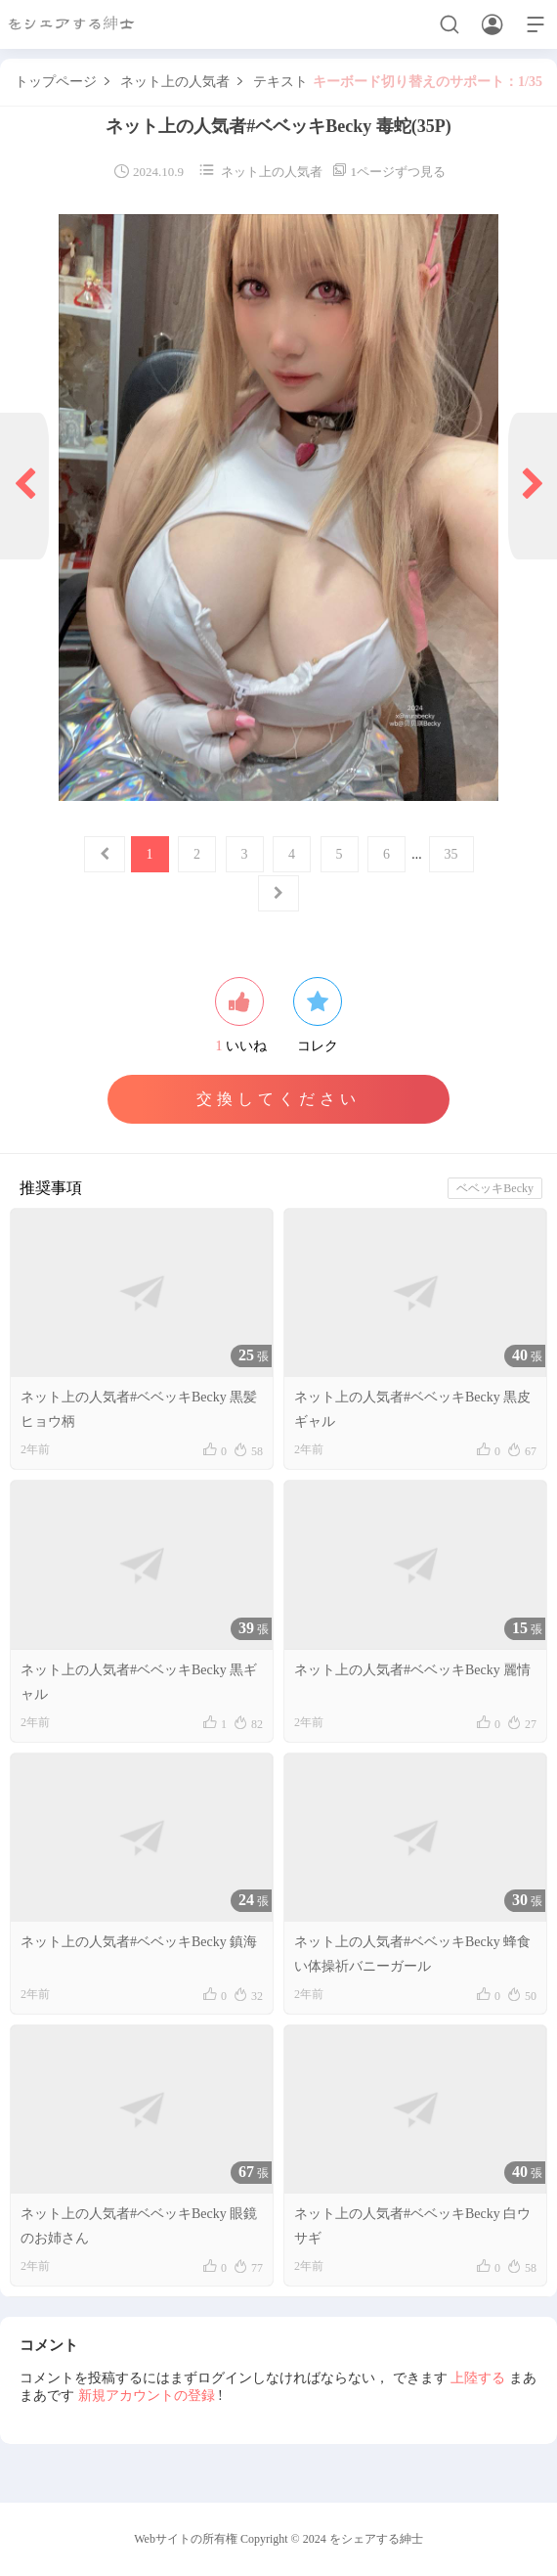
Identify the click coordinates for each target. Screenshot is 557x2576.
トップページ (56, 81)
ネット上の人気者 (175, 81)
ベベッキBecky (495, 1188)
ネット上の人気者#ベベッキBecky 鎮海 (139, 1941)
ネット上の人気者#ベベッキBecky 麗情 (412, 1670)
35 (451, 854)
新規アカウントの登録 (146, 2395)
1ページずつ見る (389, 171)
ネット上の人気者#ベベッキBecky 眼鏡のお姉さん (139, 2225)
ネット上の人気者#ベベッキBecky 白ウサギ (412, 2225)
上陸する (477, 2378)
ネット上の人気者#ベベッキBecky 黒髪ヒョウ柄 (139, 1409)
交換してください (278, 1098)
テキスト (280, 81)
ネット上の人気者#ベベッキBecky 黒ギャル (139, 1682)
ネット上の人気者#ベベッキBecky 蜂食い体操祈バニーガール (412, 1954)
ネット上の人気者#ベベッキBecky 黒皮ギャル (412, 1409)
